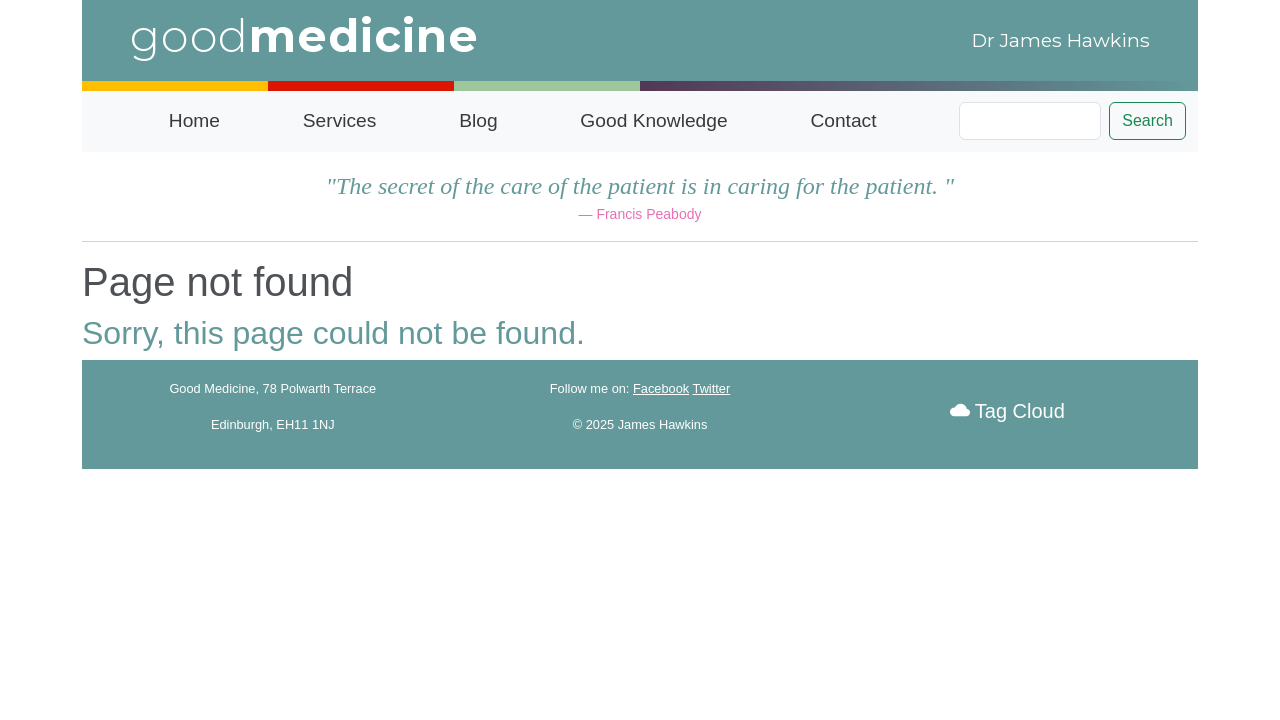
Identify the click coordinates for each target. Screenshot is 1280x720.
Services (340, 120)
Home (194, 120)
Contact (843, 120)
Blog (478, 120)
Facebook (661, 388)
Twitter (712, 388)
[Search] (1030, 121)
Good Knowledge (653, 120)
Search (1147, 120)
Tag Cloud (1007, 411)
